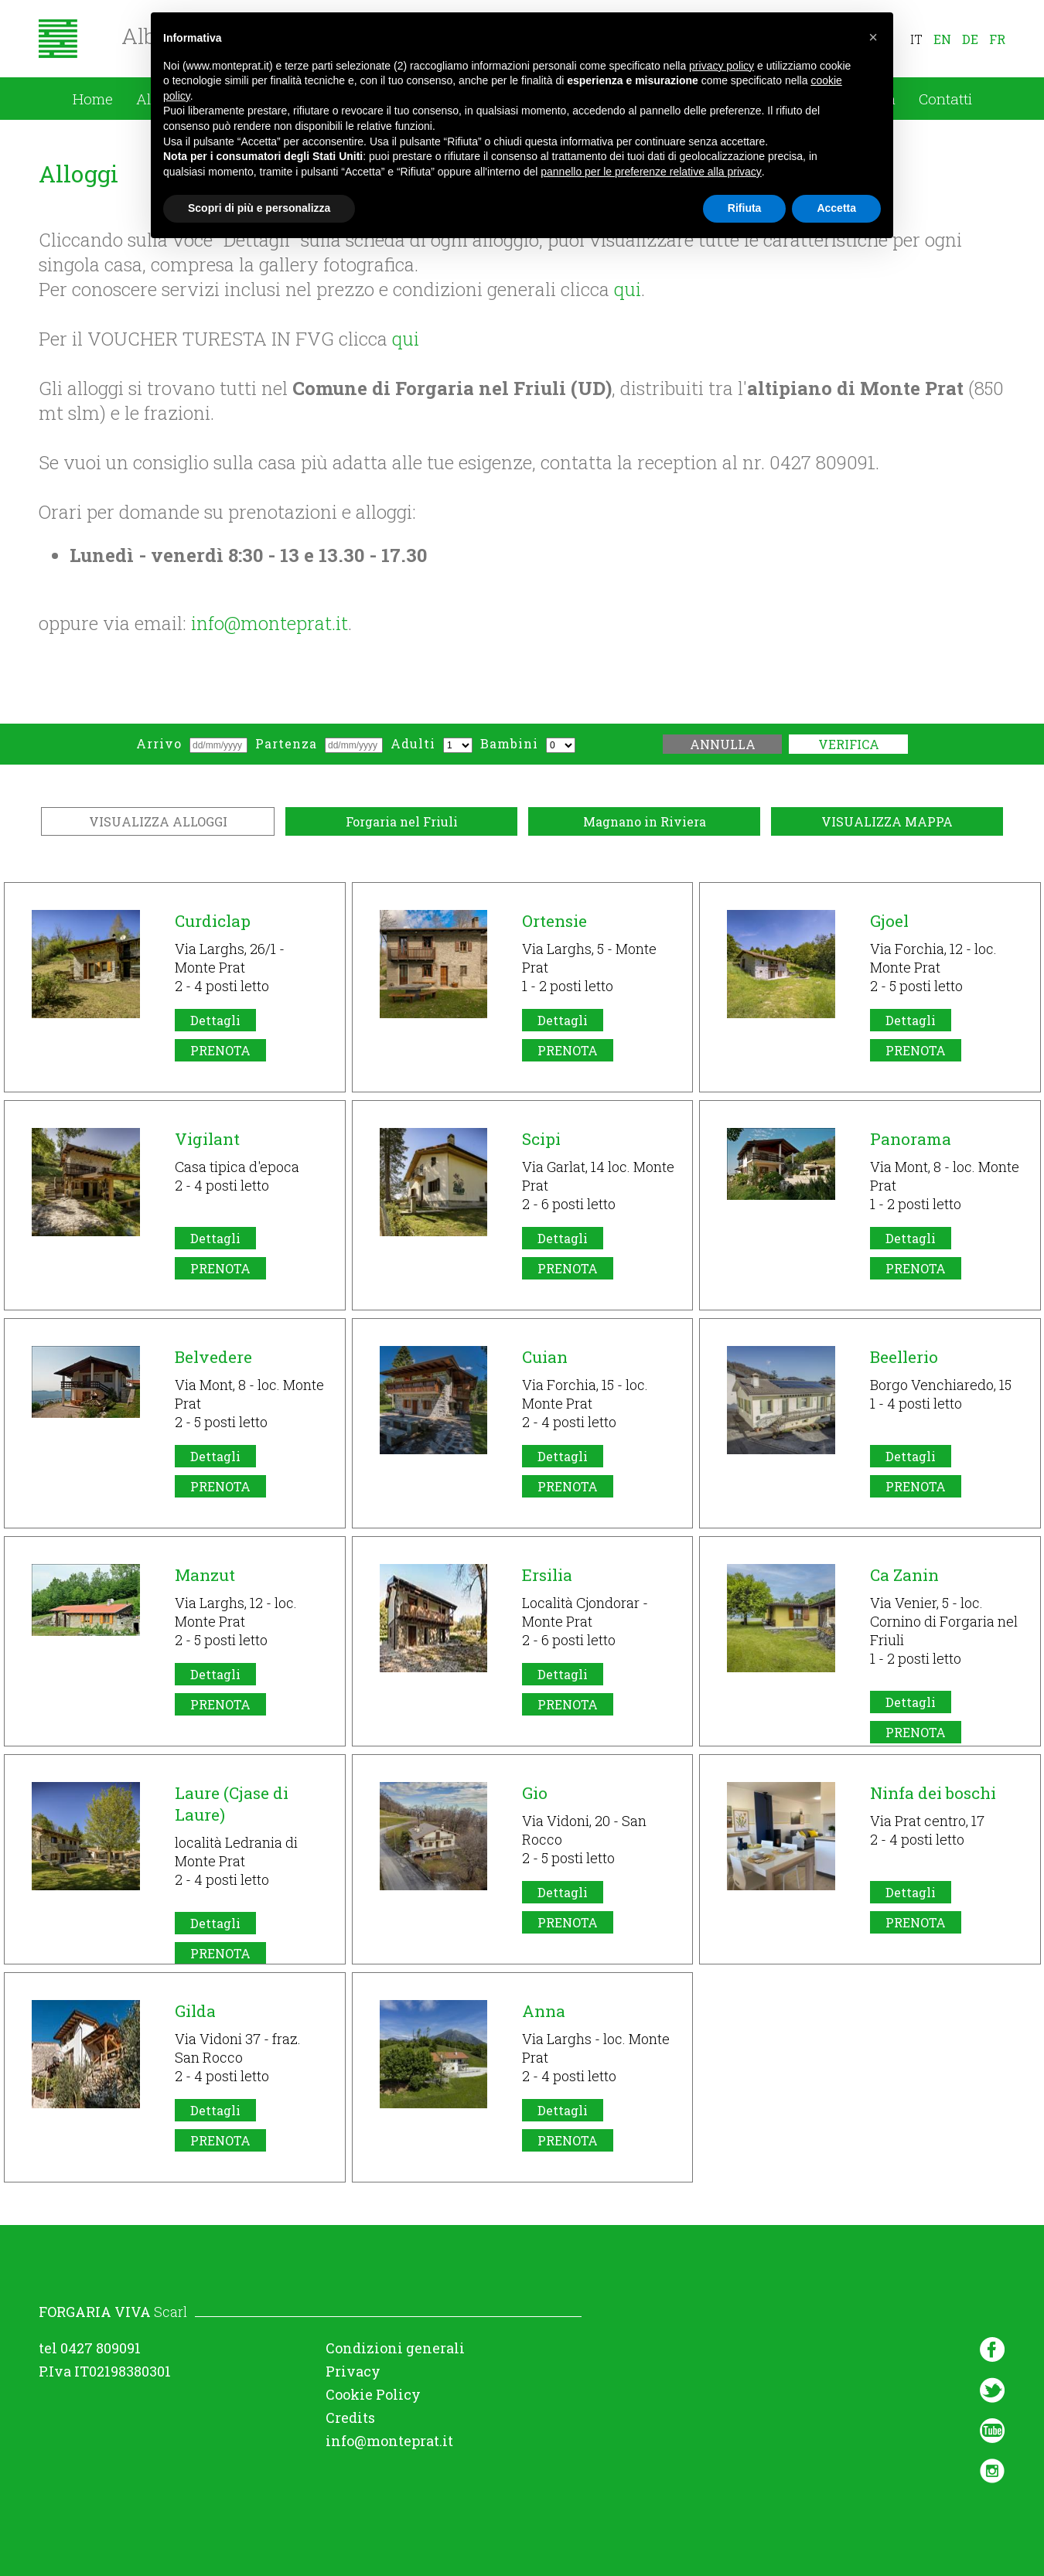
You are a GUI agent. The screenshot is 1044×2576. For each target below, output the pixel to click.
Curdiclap (213, 921)
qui (627, 289)
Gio (535, 1793)
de (970, 39)
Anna (543, 2011)
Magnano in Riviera (644, 821)
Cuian (545, 1357)
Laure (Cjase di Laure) (231, 1803)
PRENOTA (220, 1050)
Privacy (353, 2371)
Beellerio (904, 1357)
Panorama (910, 1139)
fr (997, 39)
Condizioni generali (395, 2348)
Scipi (541, 1139)
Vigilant (207, 1139)
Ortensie (554, 921)
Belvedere (213, 1357)
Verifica (848, 744)
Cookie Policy (373, 2394)
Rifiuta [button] (745, 208)
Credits (350, 2417)
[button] (873, 37)
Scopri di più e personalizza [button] (259, 208)
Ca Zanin (904, 1575)
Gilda (195, 2011)
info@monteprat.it (269, 623)
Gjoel (889, 921)
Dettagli (215, 1020)
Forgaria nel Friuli (402, 821)
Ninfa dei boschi (933, 1793)
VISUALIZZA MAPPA (887, 821)
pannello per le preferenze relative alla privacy (651, 171)
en (942, 39)
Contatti (945, 98)
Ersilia (547, 1575)
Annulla (723, 744)
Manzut (205, 1575)
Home (93, 98)
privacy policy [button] (721, 65)
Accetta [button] (836, 208)
